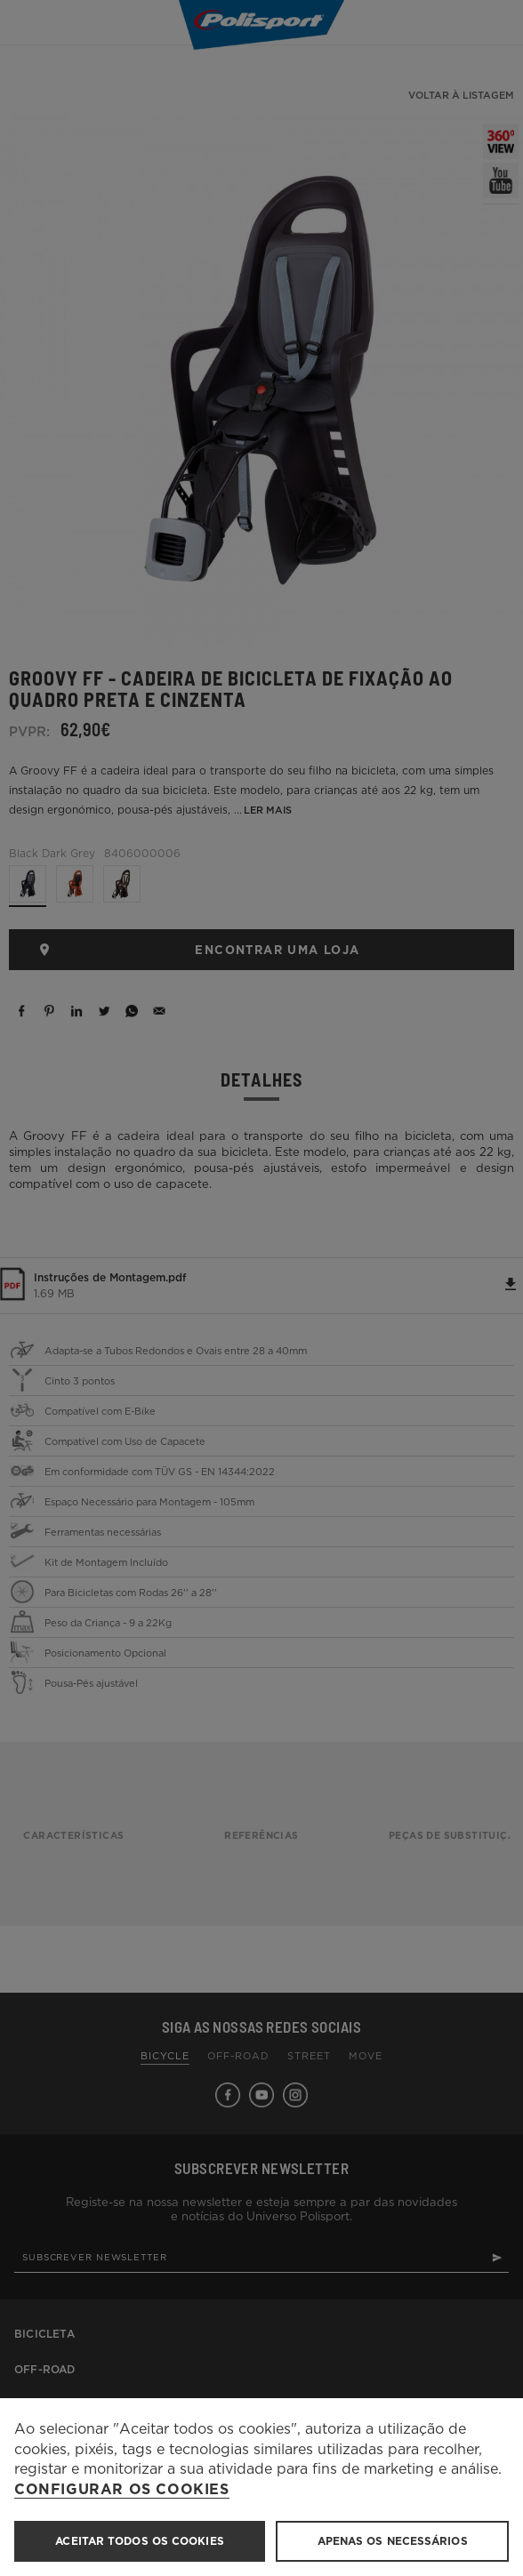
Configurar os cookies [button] (121, 2490)
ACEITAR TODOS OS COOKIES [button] (139, 2541)
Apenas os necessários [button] (393, 2541)
